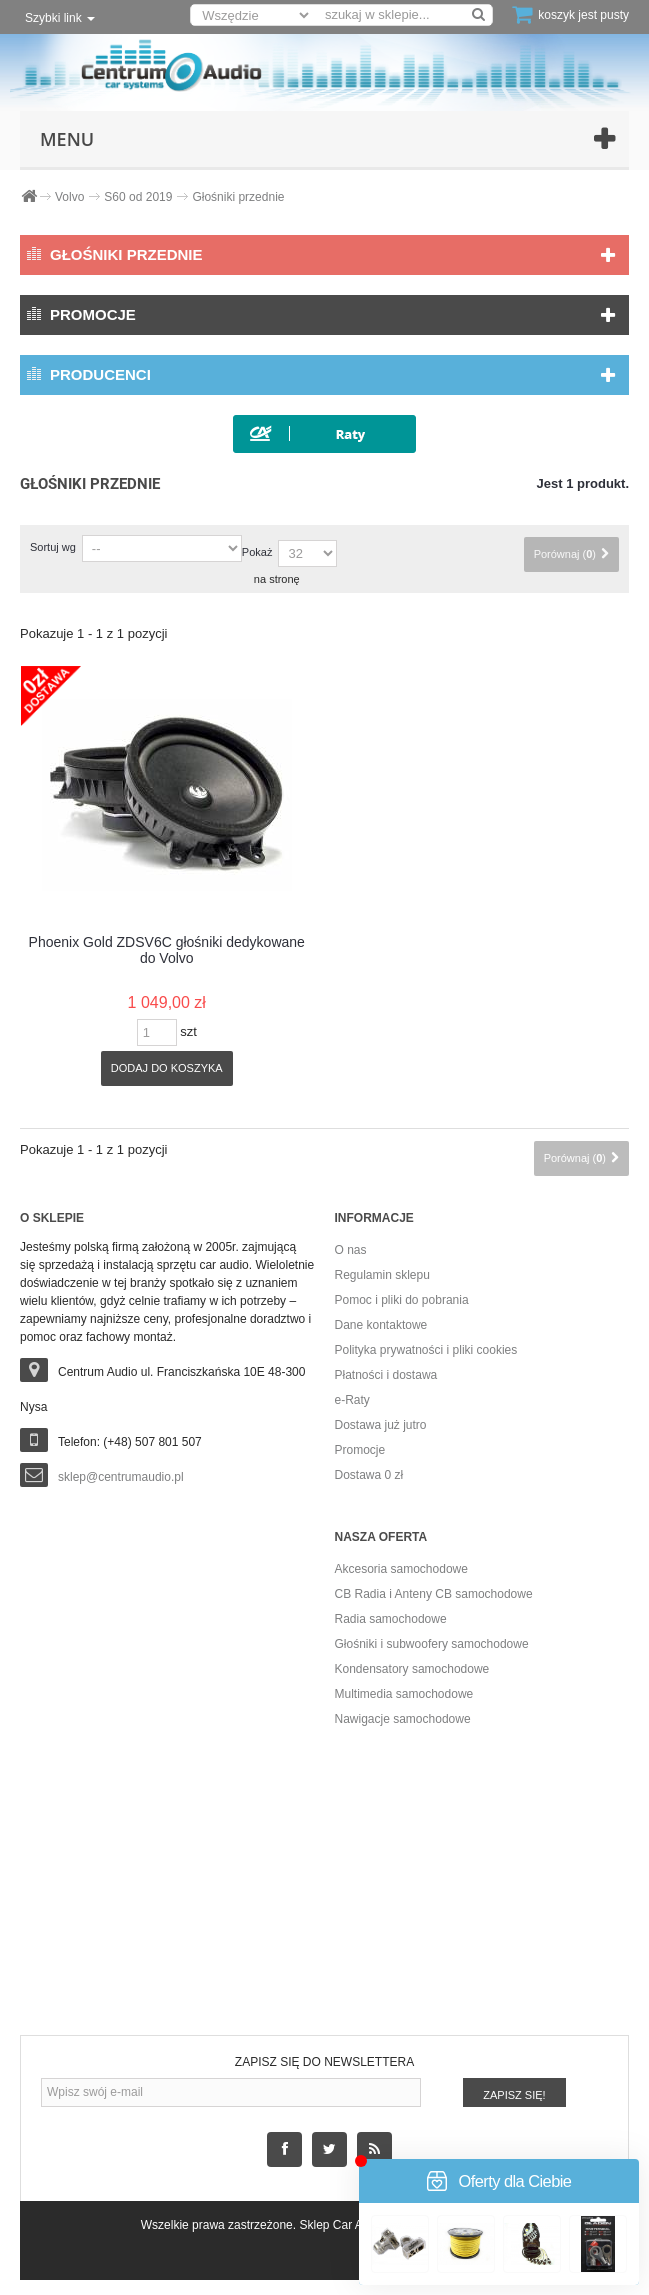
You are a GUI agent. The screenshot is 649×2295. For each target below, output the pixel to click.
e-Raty (352, 1400)
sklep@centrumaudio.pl (121, 1477)
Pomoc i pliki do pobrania (402, 1300)
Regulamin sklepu (382, 1275)
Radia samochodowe (391, 1619)
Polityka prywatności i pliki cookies (426, 1350)
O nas (351, 1250)
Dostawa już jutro (381, 1425)
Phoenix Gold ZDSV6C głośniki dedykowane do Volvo (167, 950)
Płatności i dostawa (386, 1375)
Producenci (100, 374)
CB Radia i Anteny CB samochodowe (434, 1594)
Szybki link (60, 18)
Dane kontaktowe (381, 1325)
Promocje (93, 314)
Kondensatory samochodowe (412, 1669)
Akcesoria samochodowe (401, 1569)
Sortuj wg (53, 547)
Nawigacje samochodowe (403, 1719)
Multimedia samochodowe (404, 1694)
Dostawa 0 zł (369, 1475)
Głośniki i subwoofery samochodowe (432, 1644)
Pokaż (257, 552)
